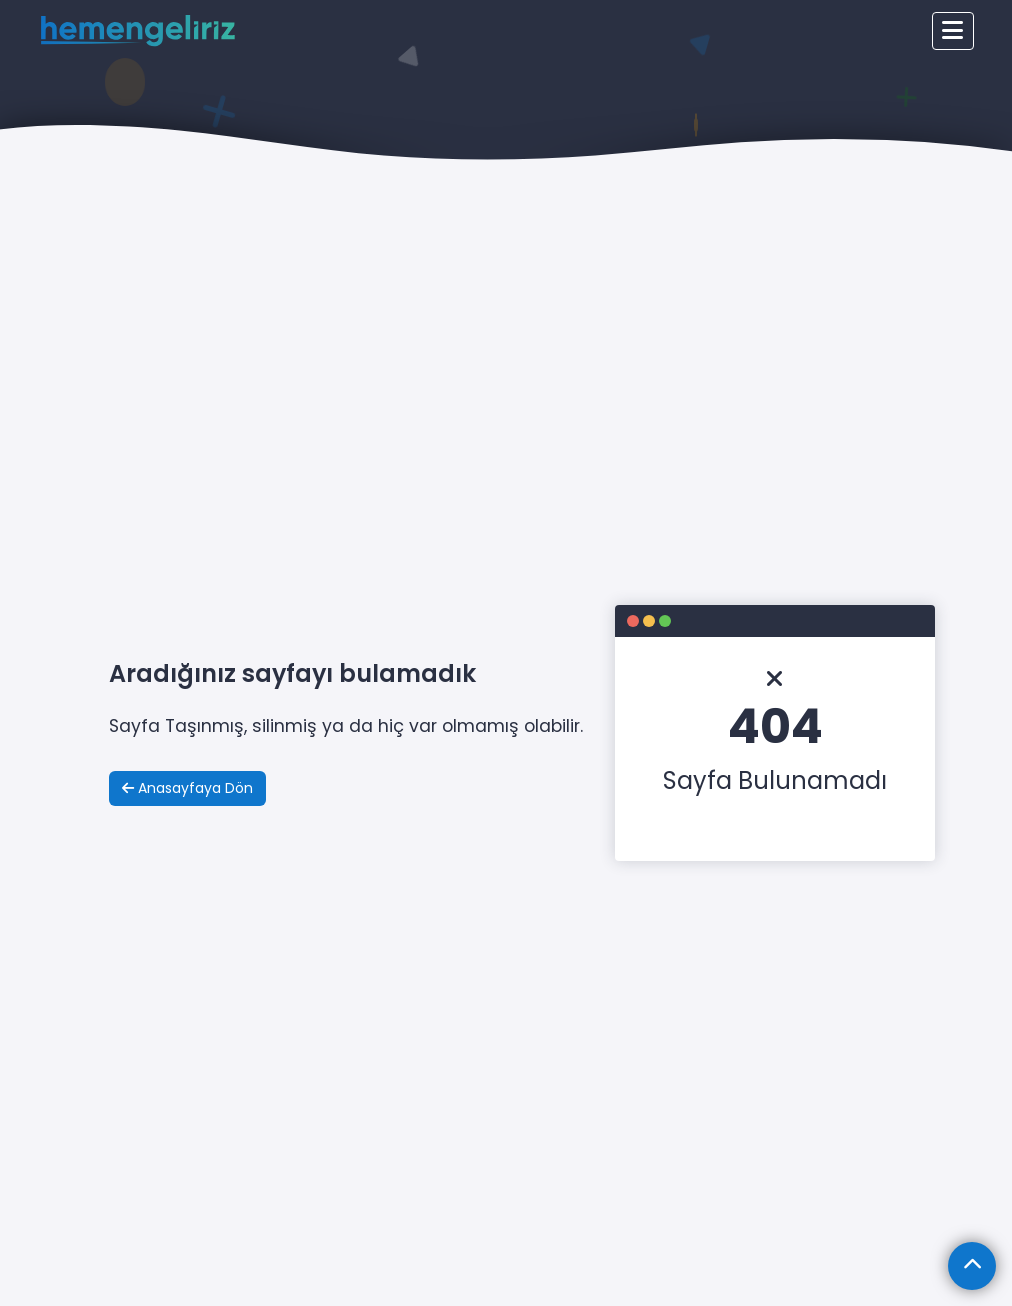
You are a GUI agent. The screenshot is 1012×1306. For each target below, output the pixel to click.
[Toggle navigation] (953, 31)
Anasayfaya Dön (187, 788)
